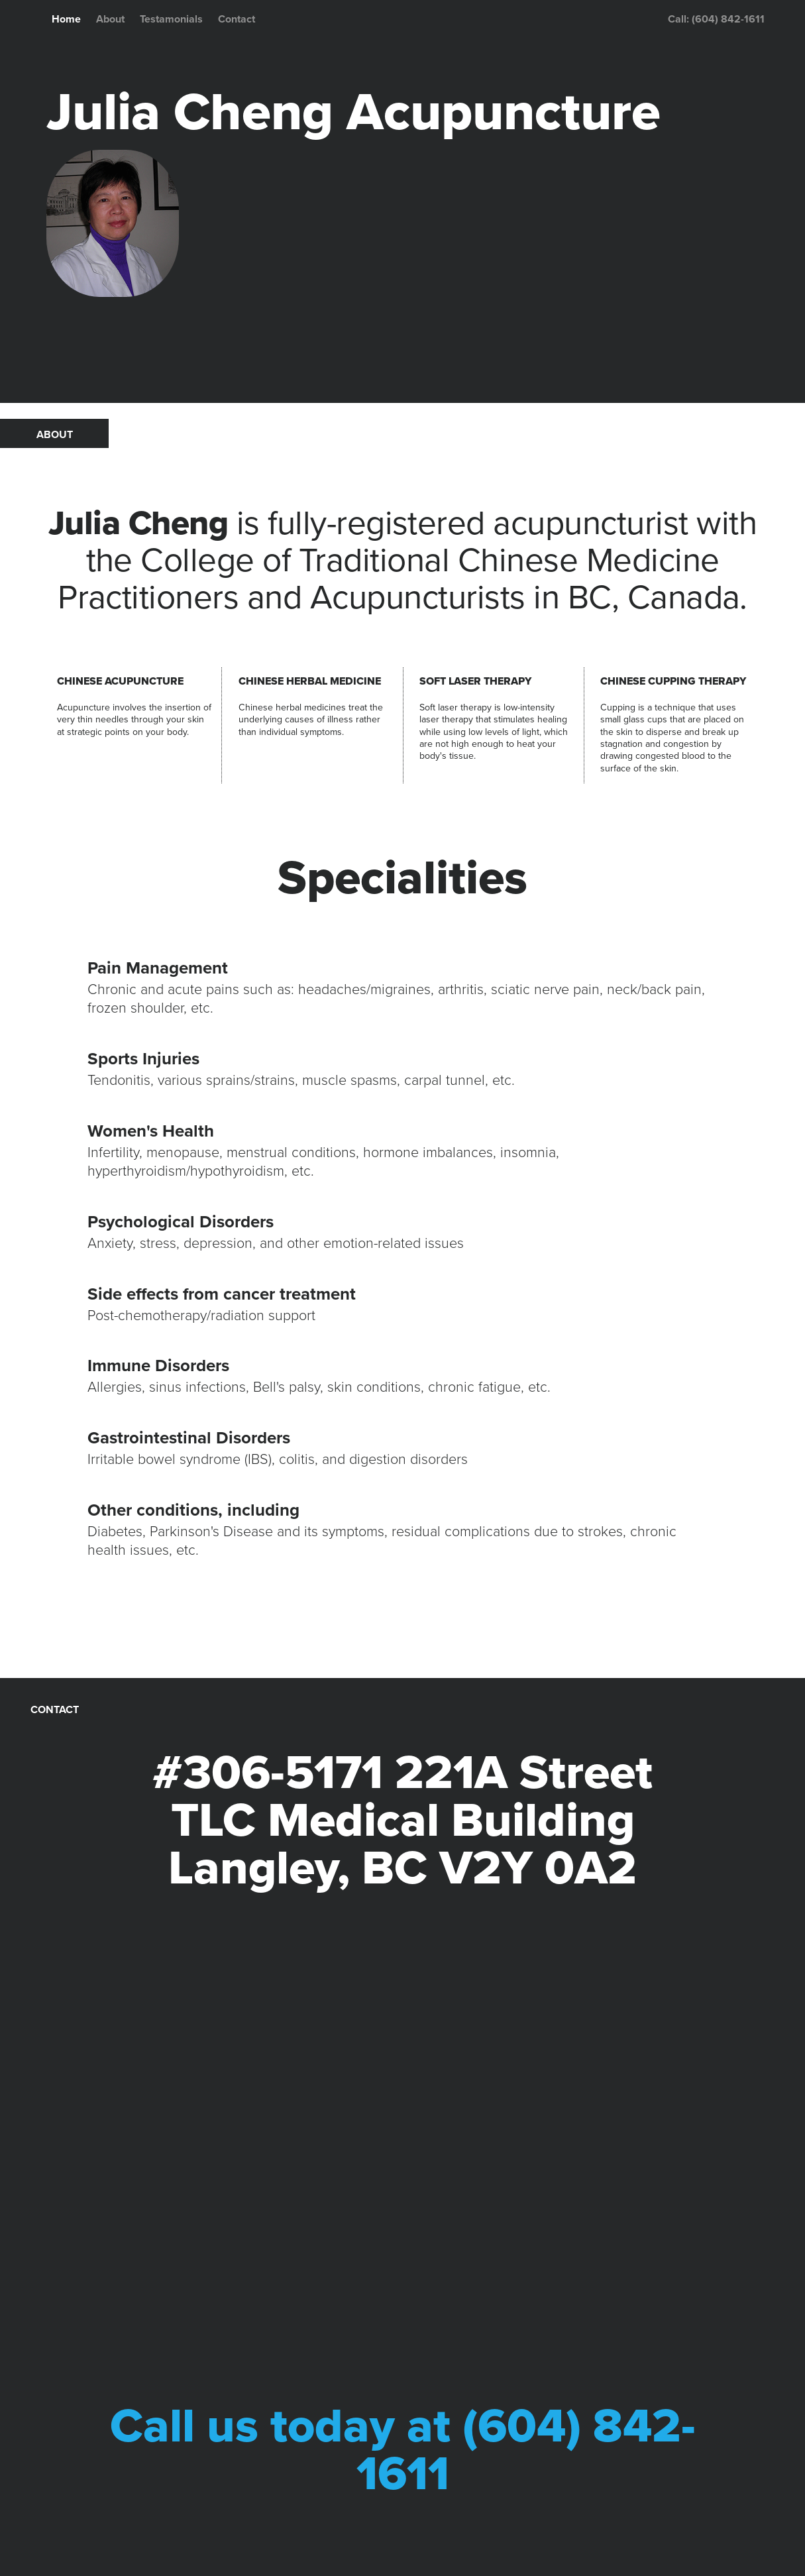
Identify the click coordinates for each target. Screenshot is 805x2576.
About (110, 19)
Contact (236, 19)
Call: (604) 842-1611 (716, 19)
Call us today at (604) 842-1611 (403, 2450)
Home (66, 19)
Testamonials (171, 19)
